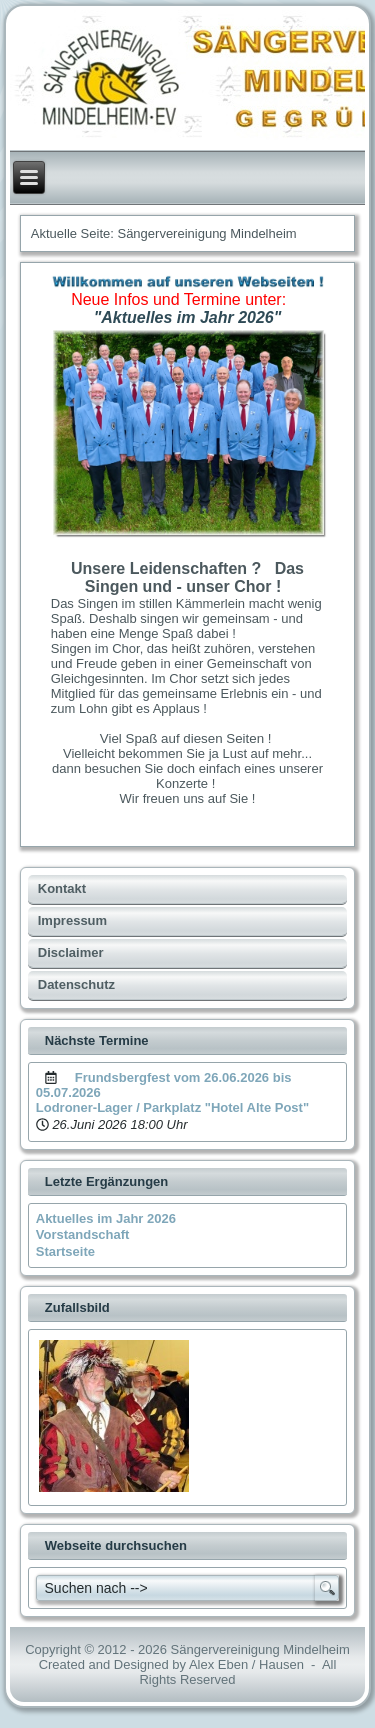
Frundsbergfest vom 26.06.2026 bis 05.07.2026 (164, 1085)
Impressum (72, 920)
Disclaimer (71, 952)
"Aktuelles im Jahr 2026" (188, 317)
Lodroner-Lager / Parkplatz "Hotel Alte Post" (172, 1107)
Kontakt (62, 888)
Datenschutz (76, 984)
